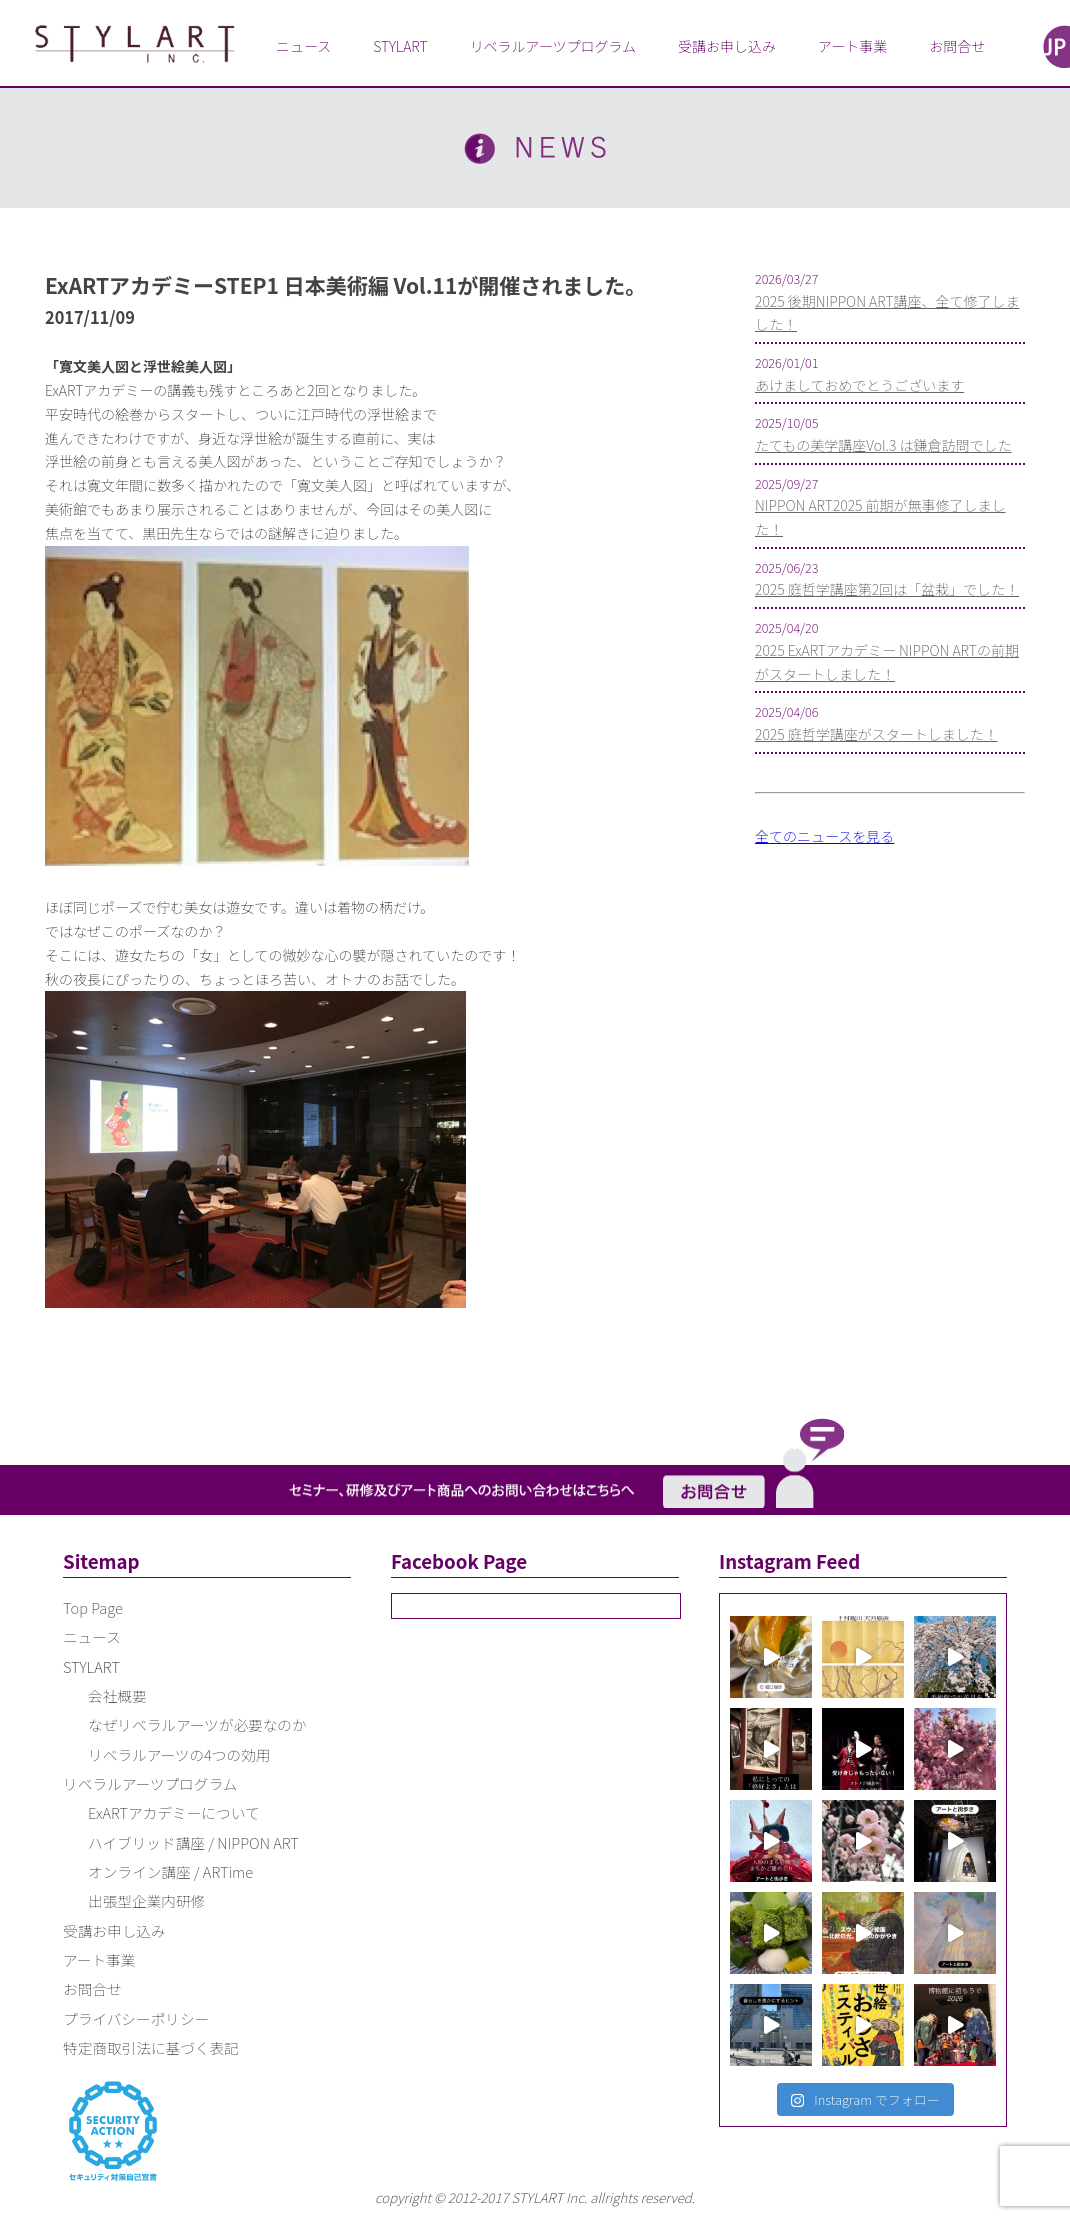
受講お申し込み (727, 46)
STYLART (400, 46)
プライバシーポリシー (136, 2018)
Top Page (93, 1607)
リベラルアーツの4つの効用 (179, 1754)
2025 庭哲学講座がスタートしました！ (876, 734)
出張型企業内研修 (146, 1900)
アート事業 (852, 46)
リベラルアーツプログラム (553, 46)
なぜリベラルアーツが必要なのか (197, 1724)
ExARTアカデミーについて (174, 1812)
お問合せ (957, 46)
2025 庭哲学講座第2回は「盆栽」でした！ (887, 589)
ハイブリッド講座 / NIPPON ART (193, 1842)
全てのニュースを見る (824, 836)
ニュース (303, 46)
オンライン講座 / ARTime (170, 1871)
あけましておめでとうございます (859, 385)
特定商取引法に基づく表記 (151, 2047)
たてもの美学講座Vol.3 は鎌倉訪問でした (883, 445)
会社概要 (117, 1695)
